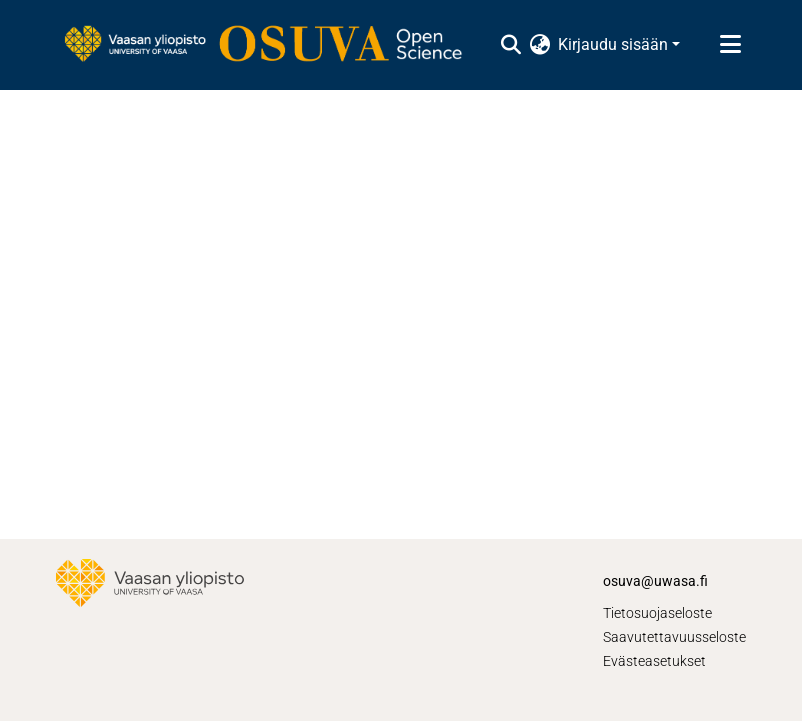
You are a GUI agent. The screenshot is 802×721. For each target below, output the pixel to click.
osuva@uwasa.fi (655, 581)
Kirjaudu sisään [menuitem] (613, 44)
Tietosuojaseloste (657, 613)
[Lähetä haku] (510, 45)
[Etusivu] (273, 45)
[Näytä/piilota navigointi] (730, 45)
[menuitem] (539, 45)
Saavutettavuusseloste (674, 637)
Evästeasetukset (654, 661)
